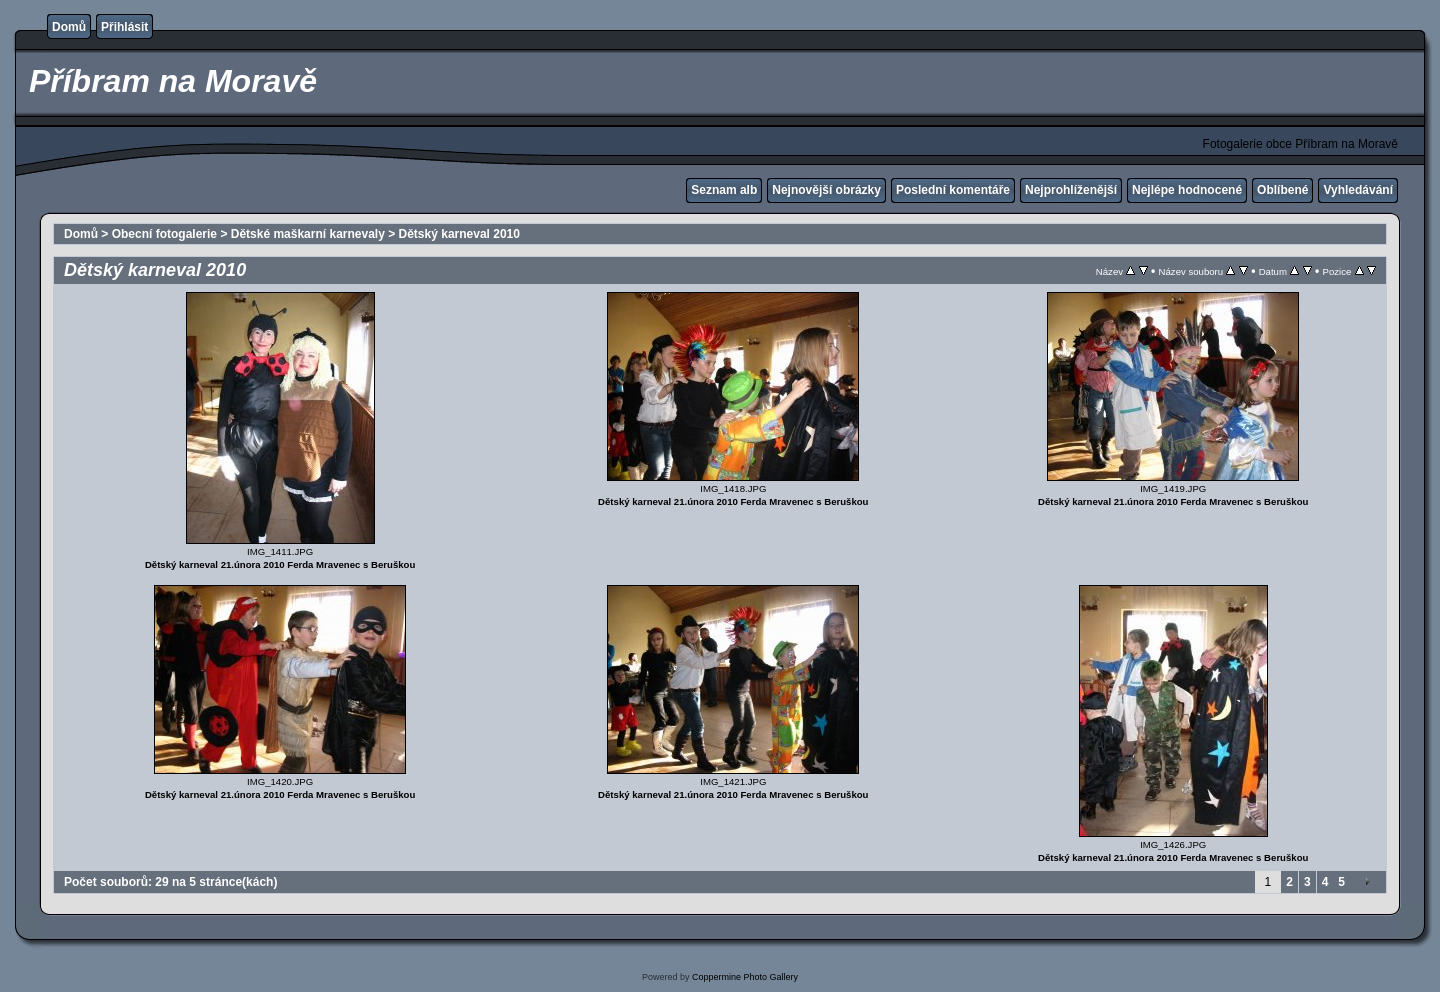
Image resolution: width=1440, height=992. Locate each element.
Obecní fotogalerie (164, 234)
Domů (69, 27)
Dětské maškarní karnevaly (308, 234)
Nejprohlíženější (1071, 190)
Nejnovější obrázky (826, 190)
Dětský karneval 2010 (459, 234)
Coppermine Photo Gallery (745, 977)
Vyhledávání (1358, 190)
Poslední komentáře (953, 190)
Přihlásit (124, 27)
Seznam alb (724, 190)
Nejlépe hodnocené (1187, 190)
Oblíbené (1282, 190)
